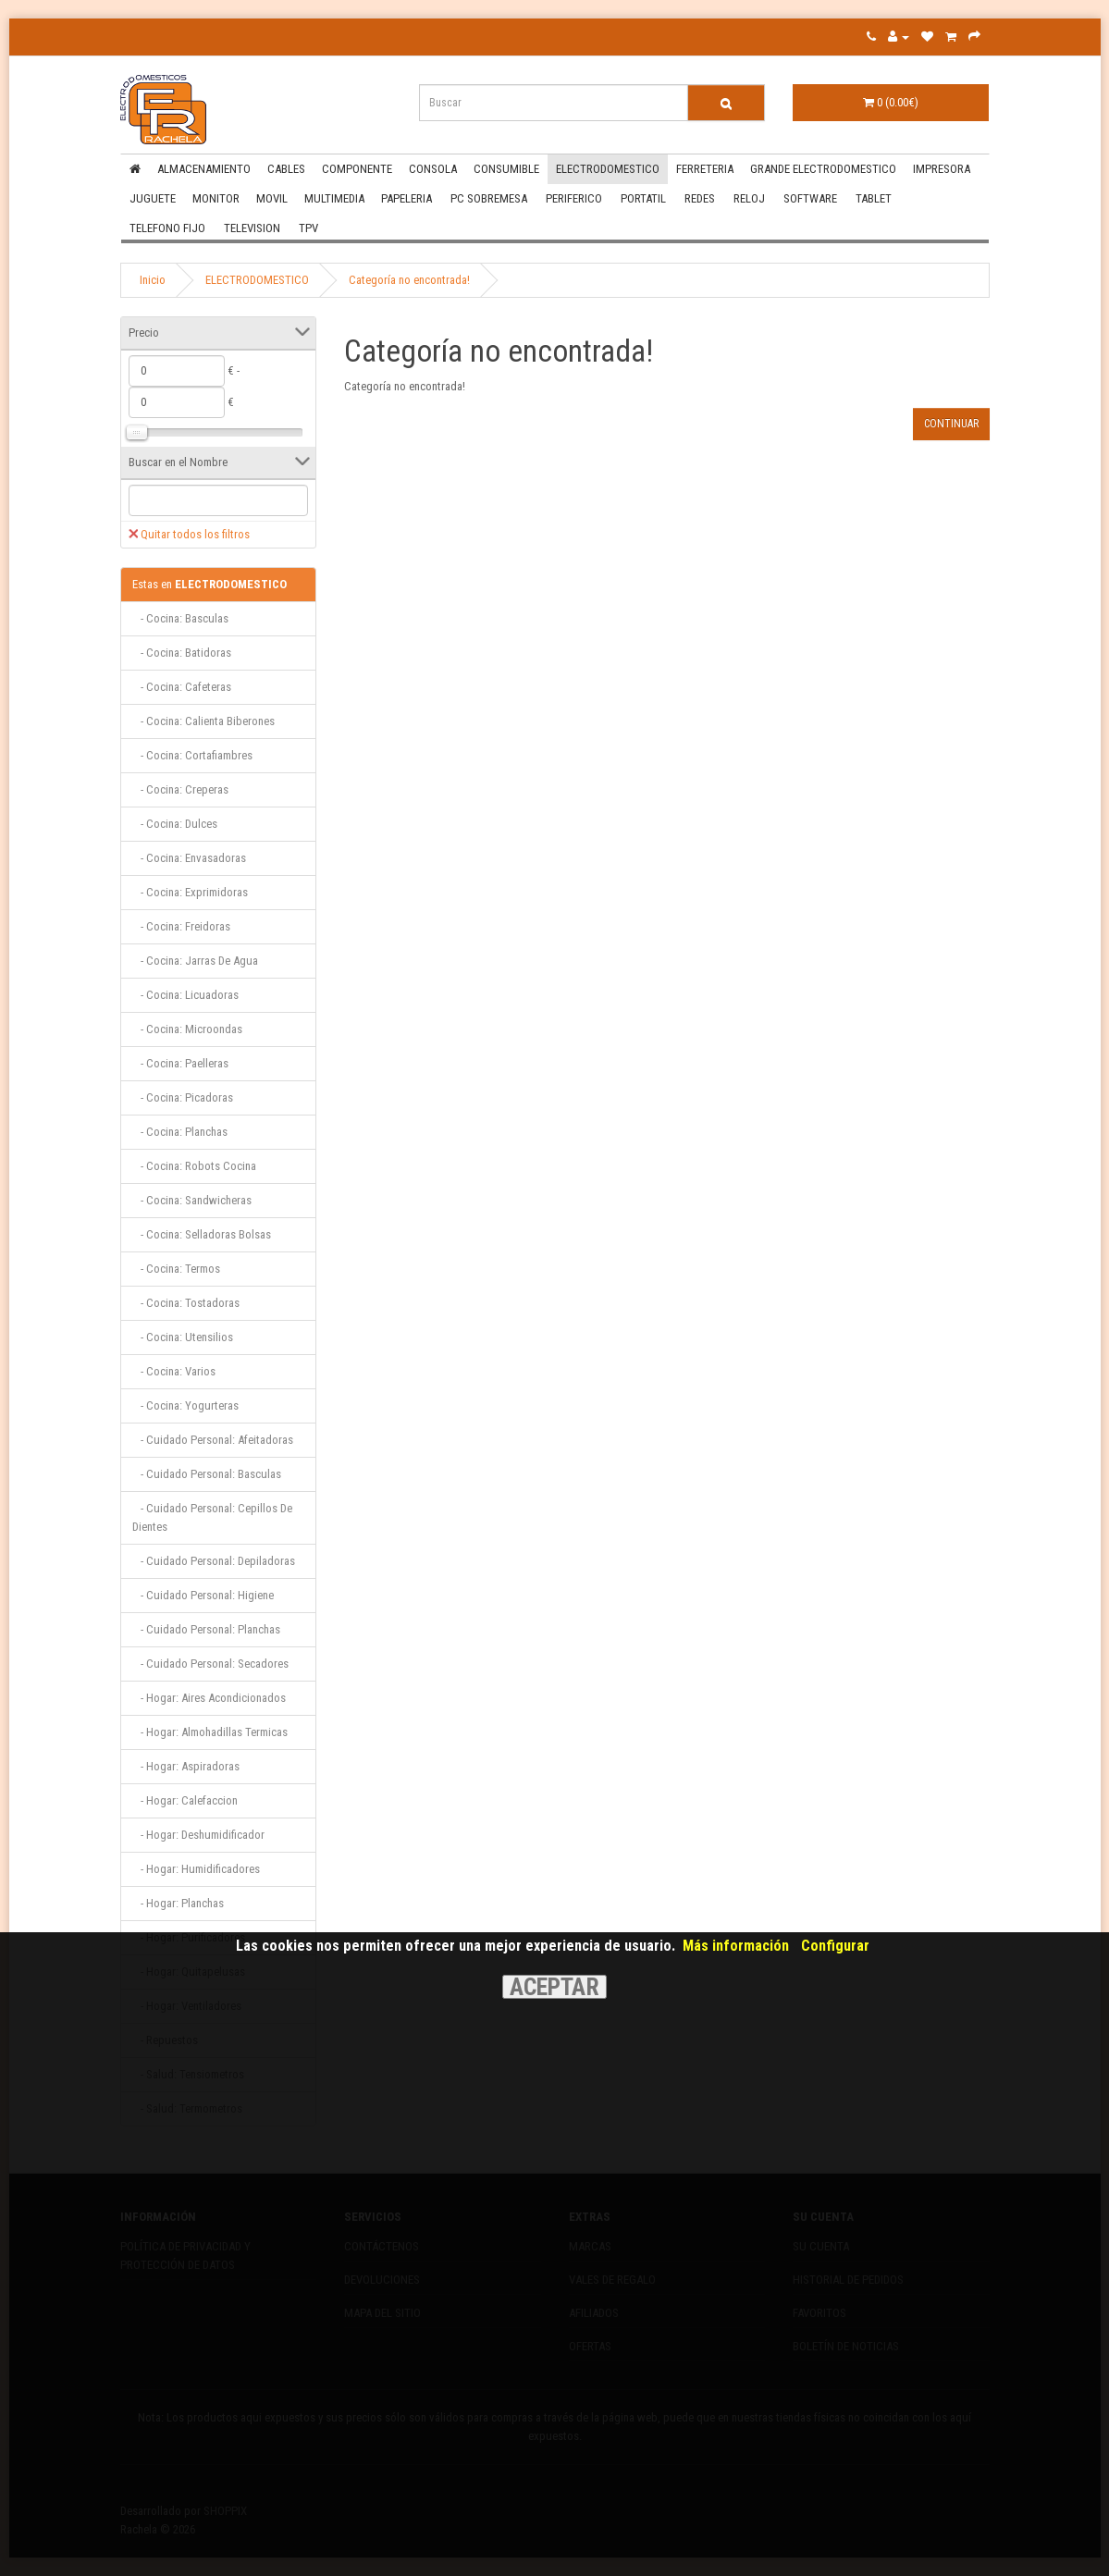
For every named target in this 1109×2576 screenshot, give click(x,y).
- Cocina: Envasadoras (189, 858)
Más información (736, 1945)
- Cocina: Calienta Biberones (203, 721)
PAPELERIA (406, 198)
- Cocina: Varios (174, 1371)
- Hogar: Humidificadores (196, 1869)
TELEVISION (252, 228)
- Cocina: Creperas (180, 789)
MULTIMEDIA (334, 198)
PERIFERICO (574, 198)
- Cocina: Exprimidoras (190, 892)
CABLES (286, 169)
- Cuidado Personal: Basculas (206, 1474)
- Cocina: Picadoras (182, 1097)
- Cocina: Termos (176, 1269)
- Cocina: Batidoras (181, 652)
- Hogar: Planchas (178, 1903)
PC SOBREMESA (488, 198)
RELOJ (749, 198)
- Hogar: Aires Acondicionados (209, 1698)
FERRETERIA (704, 169)
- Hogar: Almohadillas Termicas (210, 1732)
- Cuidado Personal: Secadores (210, 1663)
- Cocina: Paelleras (180, 1063)
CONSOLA (433, 169)
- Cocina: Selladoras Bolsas (201, 1234)
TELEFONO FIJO (167, 228)
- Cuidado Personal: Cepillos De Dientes (212, 1517)
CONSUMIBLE (506, 169)
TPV (308, 228)
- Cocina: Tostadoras (186, 1303)
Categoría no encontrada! (409, 280)
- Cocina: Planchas (180, 1132)
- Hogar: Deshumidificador (198, 1835)
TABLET (874, 198)
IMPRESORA (941, 169)
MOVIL (272, 198)
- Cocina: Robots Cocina (194, 1166)
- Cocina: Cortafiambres (192, 755)
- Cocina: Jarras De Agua (195, 961)
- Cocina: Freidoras (181, 926)
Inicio (153, 280)
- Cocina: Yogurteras (185, 1405)
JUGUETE (152, 198)
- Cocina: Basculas (180, 618)
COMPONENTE (357, 169)
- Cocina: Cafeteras (181, 687)
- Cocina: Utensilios (182, 1337)
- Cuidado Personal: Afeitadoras (212, 1440)
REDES (699, 198)
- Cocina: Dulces (174, 824)
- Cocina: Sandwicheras (192, 1200)
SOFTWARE (810, 198)
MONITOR (216, 198)
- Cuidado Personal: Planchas (206, 1629)
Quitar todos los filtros (189, 533)
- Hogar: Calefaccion (185, 1800)
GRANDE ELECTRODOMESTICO (823, 169)
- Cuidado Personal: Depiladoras (213, 1561)
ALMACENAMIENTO (204, 169)
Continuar (951, 423)
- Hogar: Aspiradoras (186, 1766)
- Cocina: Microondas (187, 1029)
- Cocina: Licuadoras (185, 995)
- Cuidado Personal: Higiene (203, 1595)
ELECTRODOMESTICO (607, 169)
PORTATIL (643, 198)
